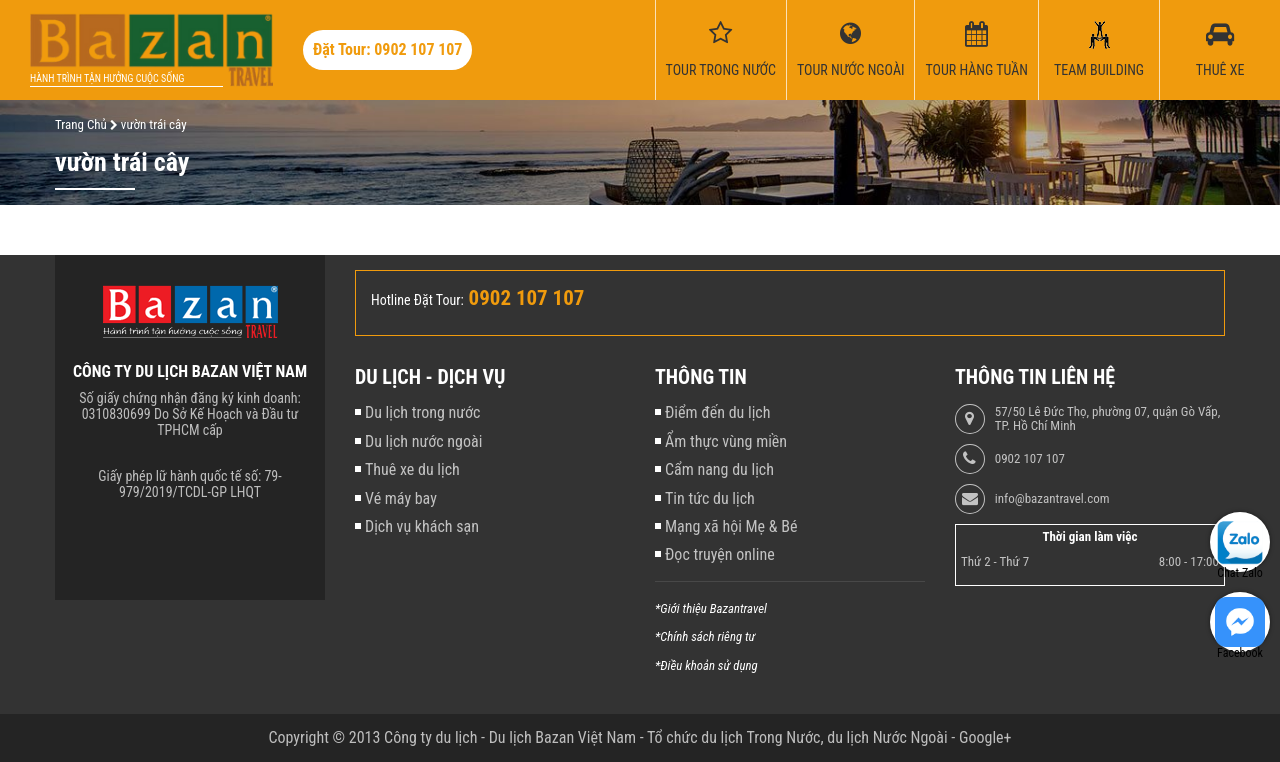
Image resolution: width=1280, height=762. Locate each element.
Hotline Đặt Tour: (417, 300)
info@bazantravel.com (1052, 499)
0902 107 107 (1030, 459)
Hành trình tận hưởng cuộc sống (107, 78)
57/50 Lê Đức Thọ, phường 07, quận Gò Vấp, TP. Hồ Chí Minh (1107, 419)
